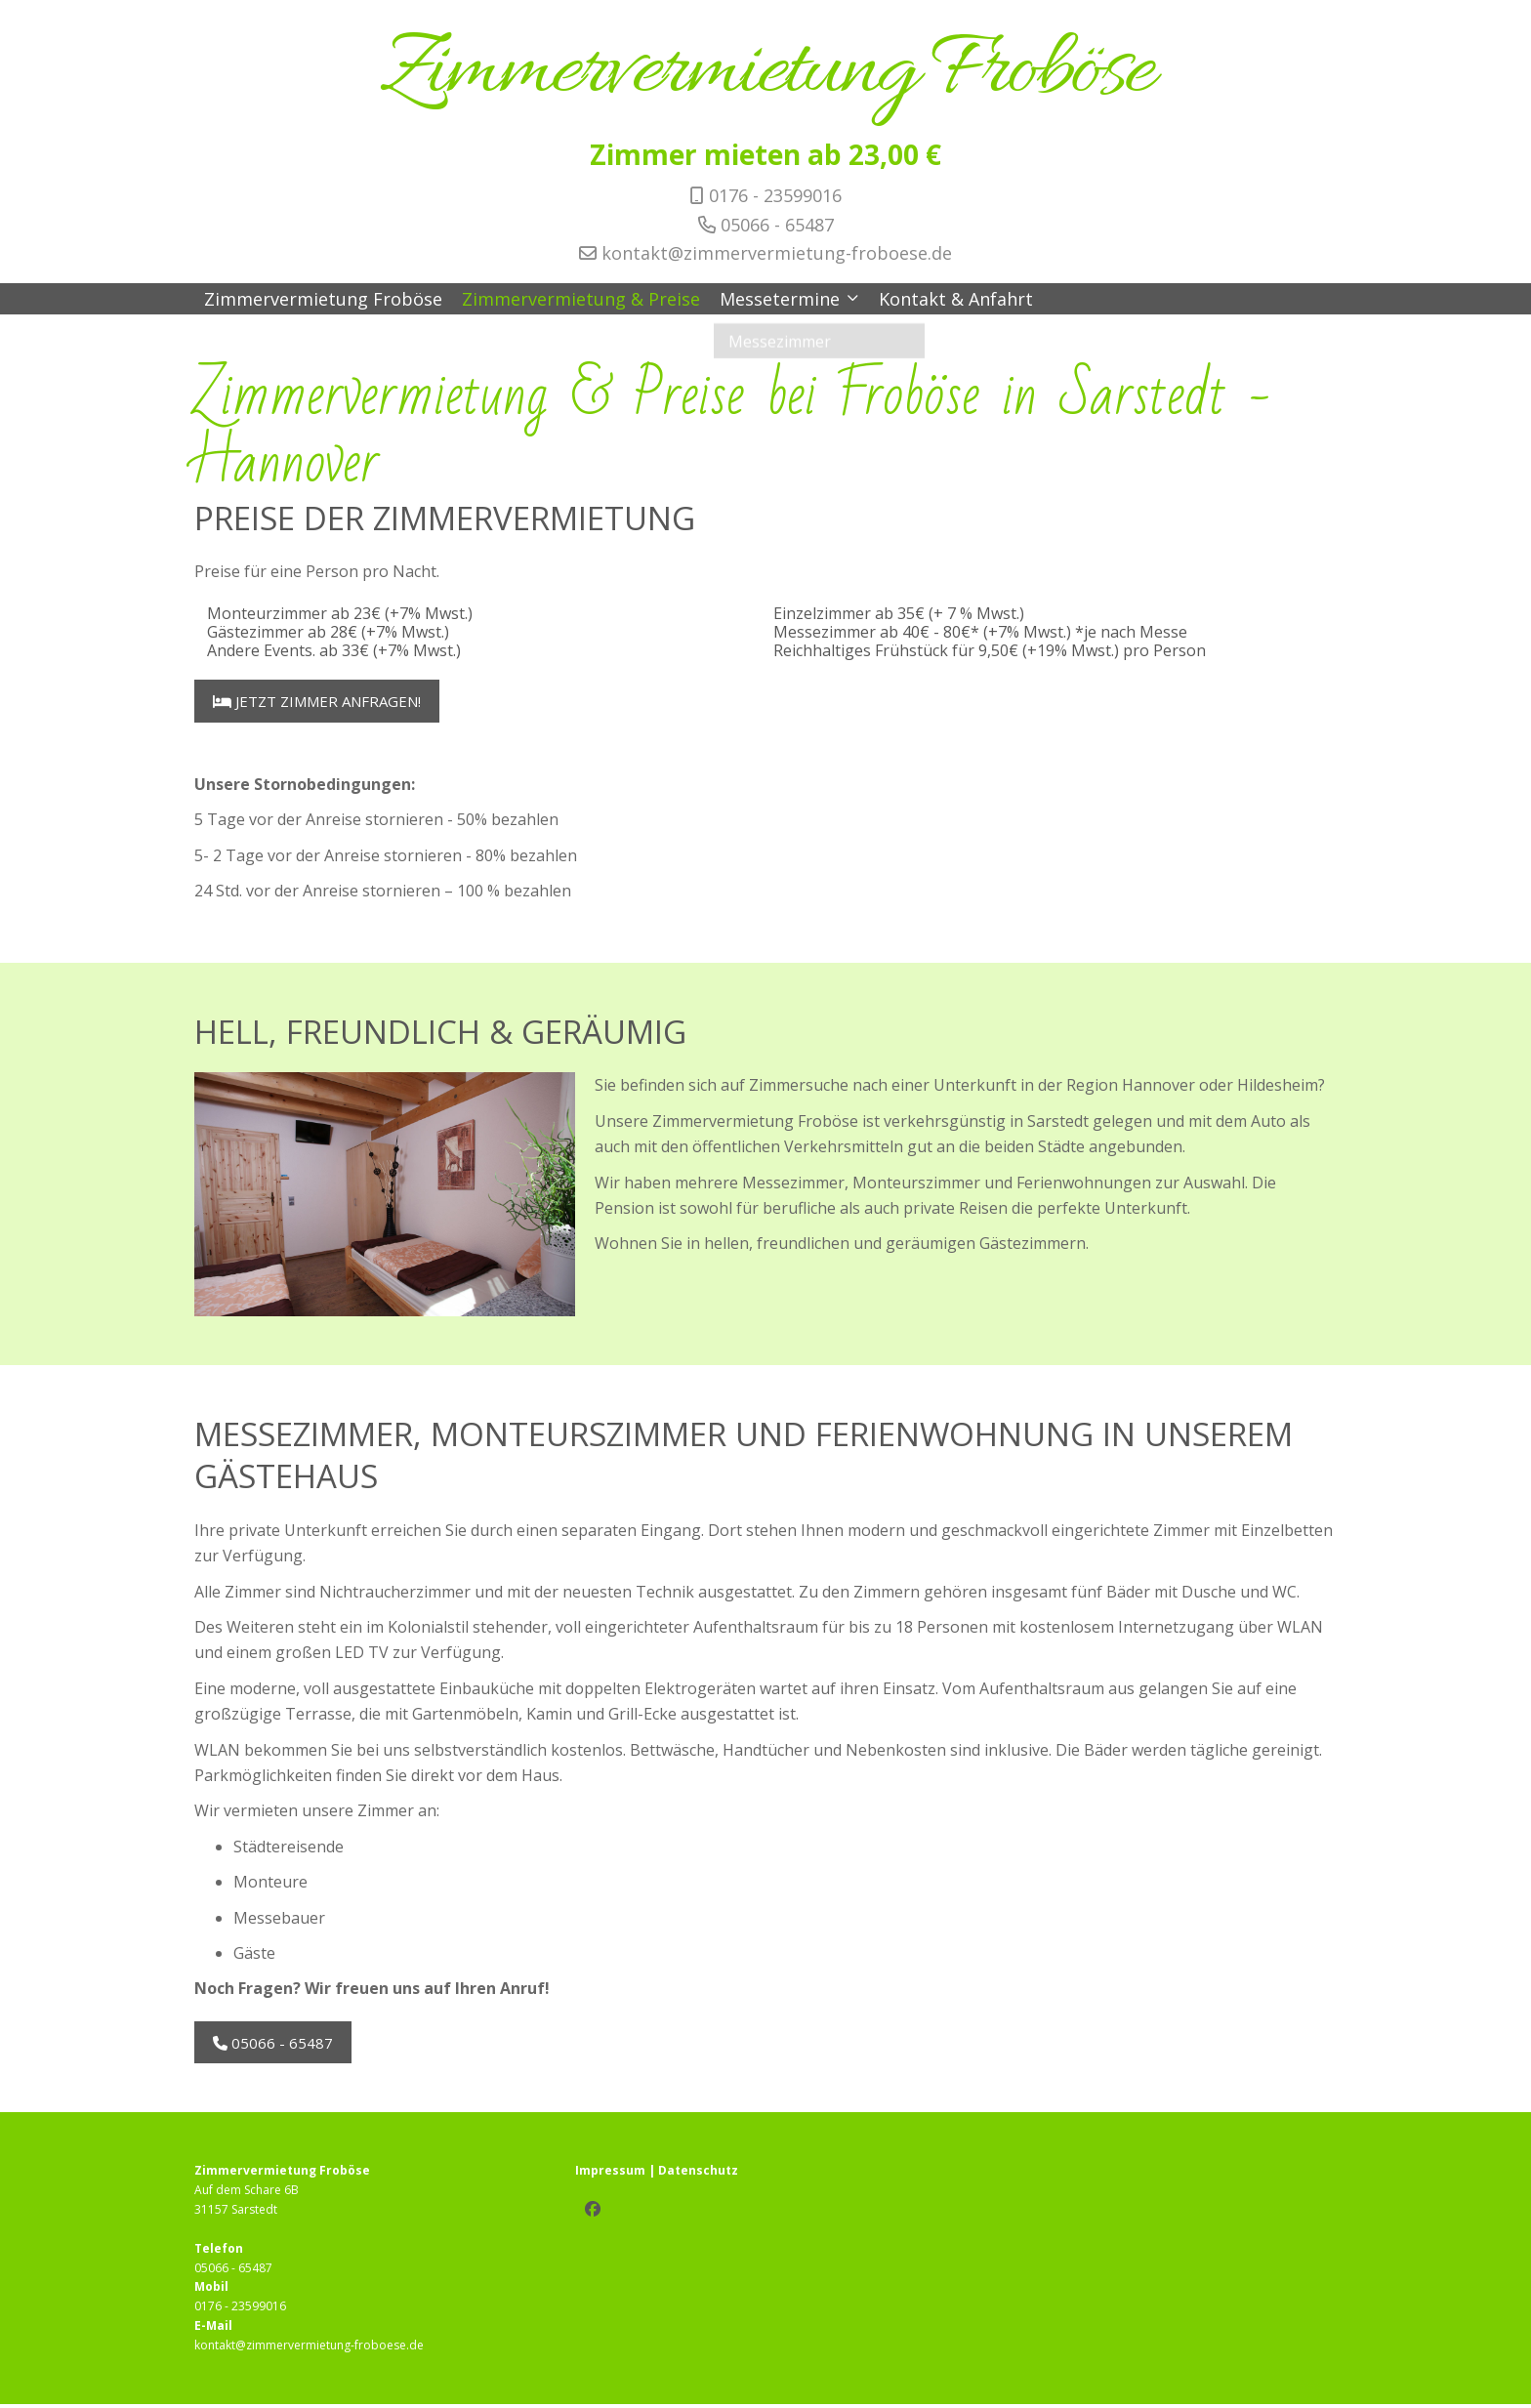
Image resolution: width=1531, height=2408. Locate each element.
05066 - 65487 (777, 224)
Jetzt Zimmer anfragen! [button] (318, 702)
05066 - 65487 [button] (274, 2045)
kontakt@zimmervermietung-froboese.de (776, 253)
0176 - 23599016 (775, 195)
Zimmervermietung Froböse (766, 73)
